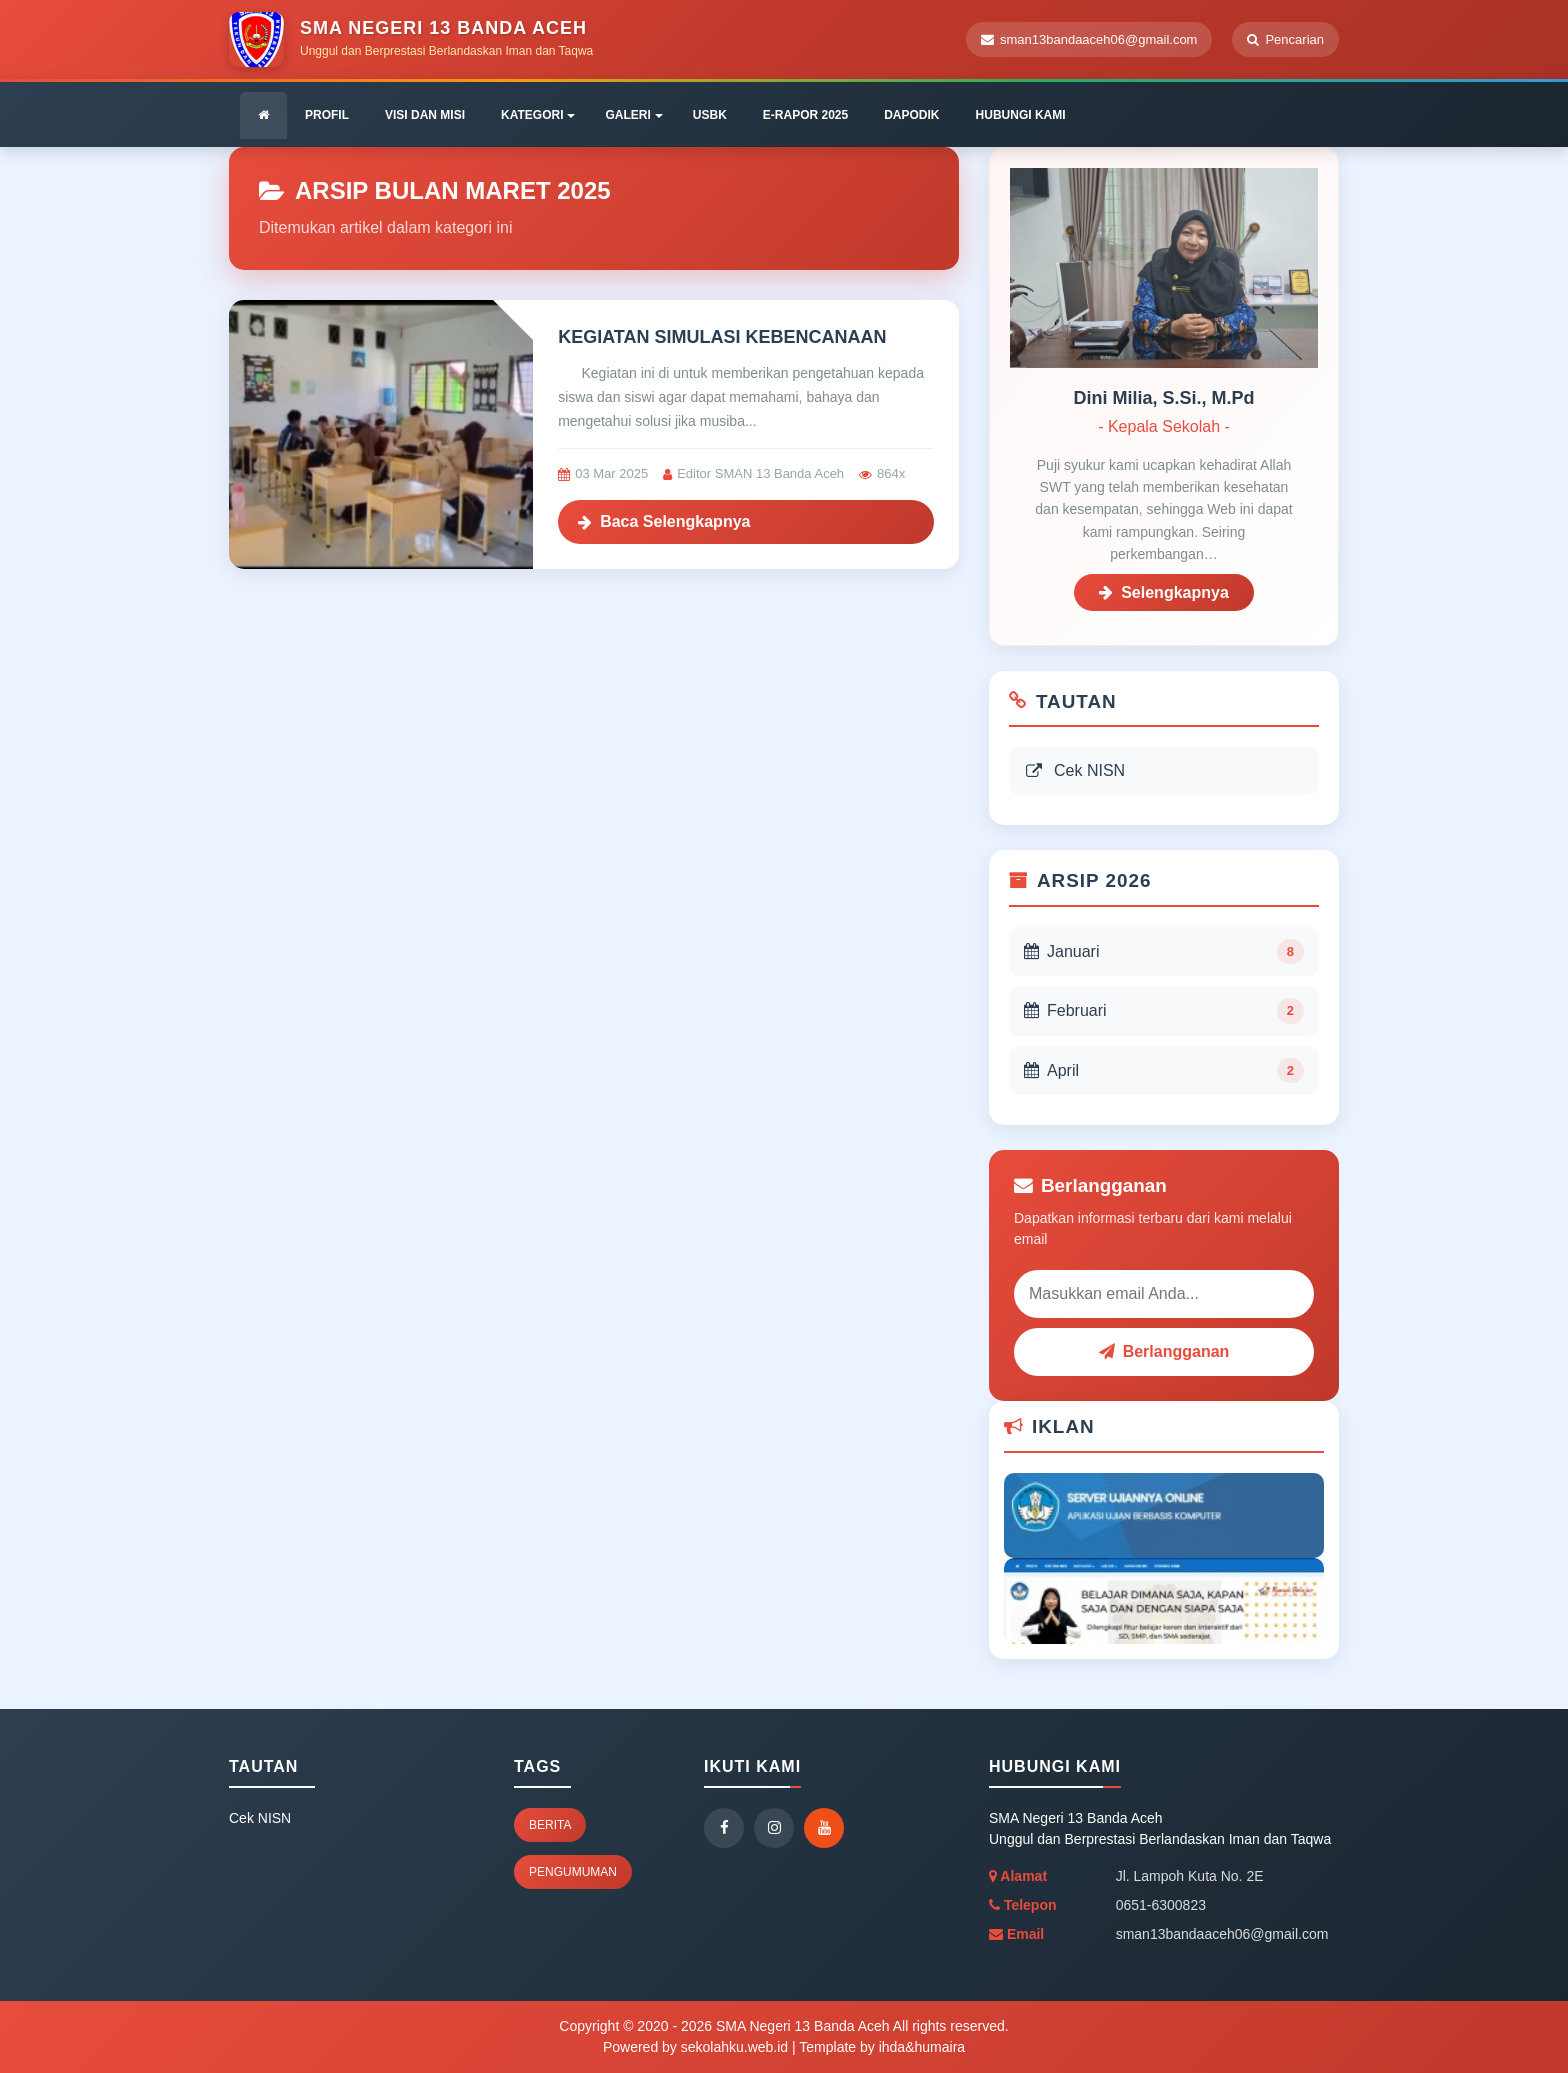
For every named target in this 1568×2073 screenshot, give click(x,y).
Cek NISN (1074, 770)
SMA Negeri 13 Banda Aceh (800, 2026)
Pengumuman (573, 1872)
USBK (710, 115)
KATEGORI (538, 115)
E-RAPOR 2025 (805, 115)
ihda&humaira (922, 2047)
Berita (550, 1825)
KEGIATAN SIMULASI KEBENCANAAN (722, 337)
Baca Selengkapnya (664, 521)
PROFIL (327, 115)
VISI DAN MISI (425, 115)
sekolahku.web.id (734, 2047)
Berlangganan (1164, 1351)
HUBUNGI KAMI (1021, 115)
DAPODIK (911, 115)
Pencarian (1285, 39)
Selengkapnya (1164, 592)
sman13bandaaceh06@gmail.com (1089, 39)
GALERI (633, 115)
